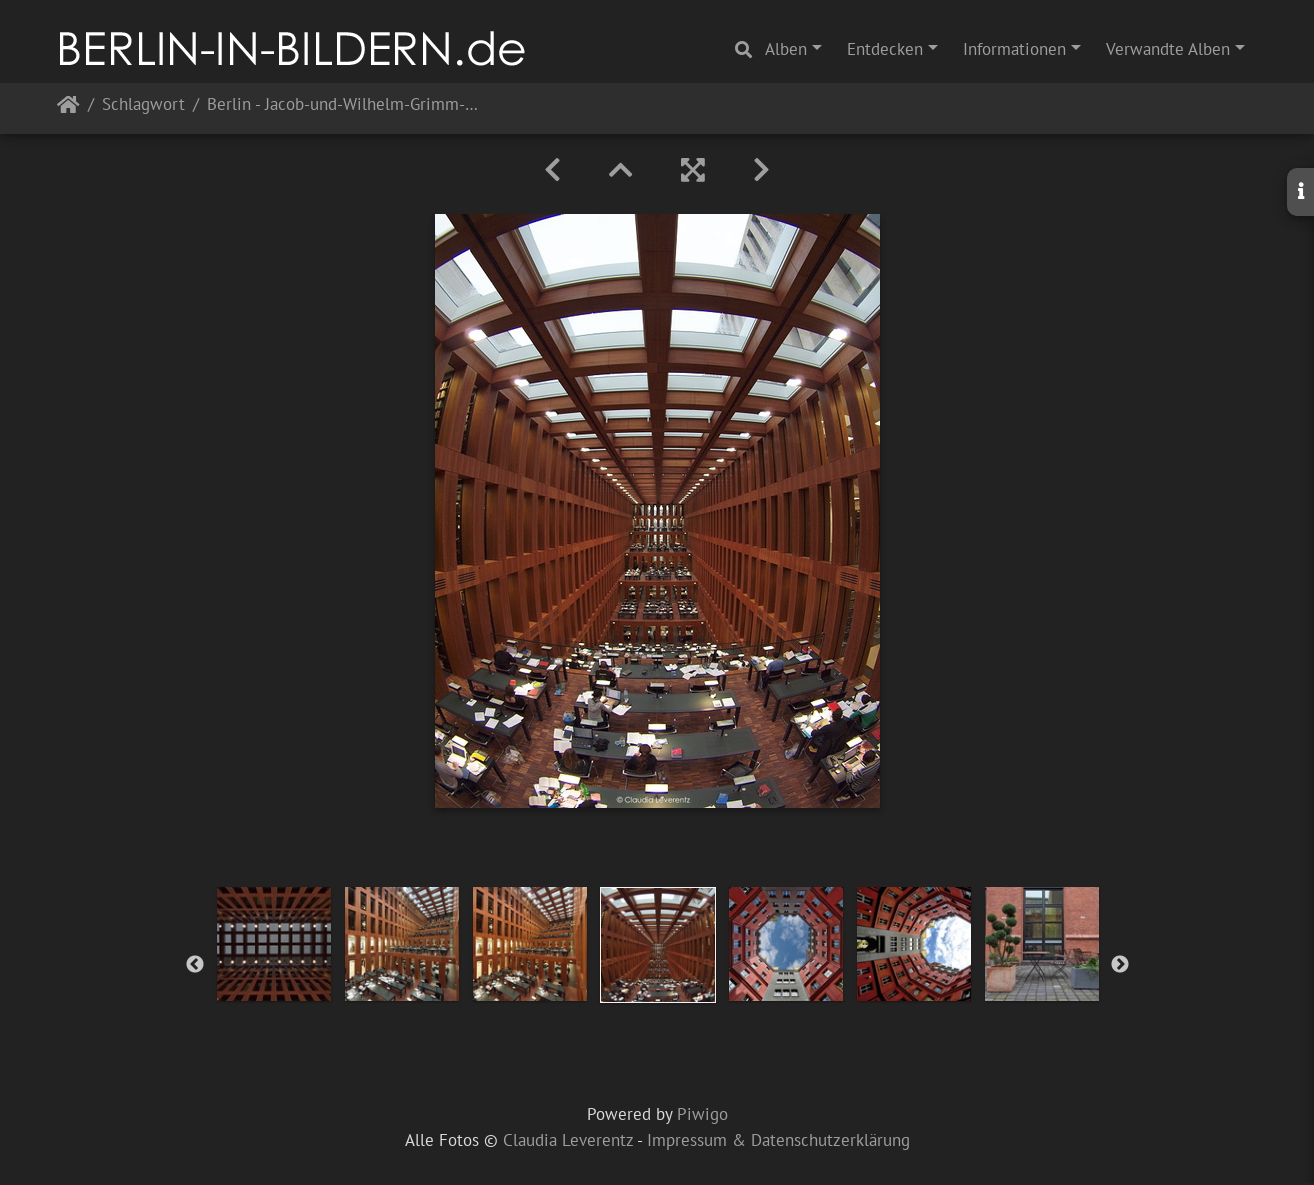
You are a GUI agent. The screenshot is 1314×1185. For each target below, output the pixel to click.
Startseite (68, 108)
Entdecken (885, 49)
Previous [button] (195, 965)
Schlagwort (143, 105)
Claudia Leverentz (568, 1140)
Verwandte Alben (1168, 49)
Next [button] (1120, 965)
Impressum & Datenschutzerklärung (778, 1140)
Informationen (1014, 49)
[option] (274, 944)
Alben (786, 49)
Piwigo (702, 1114)
